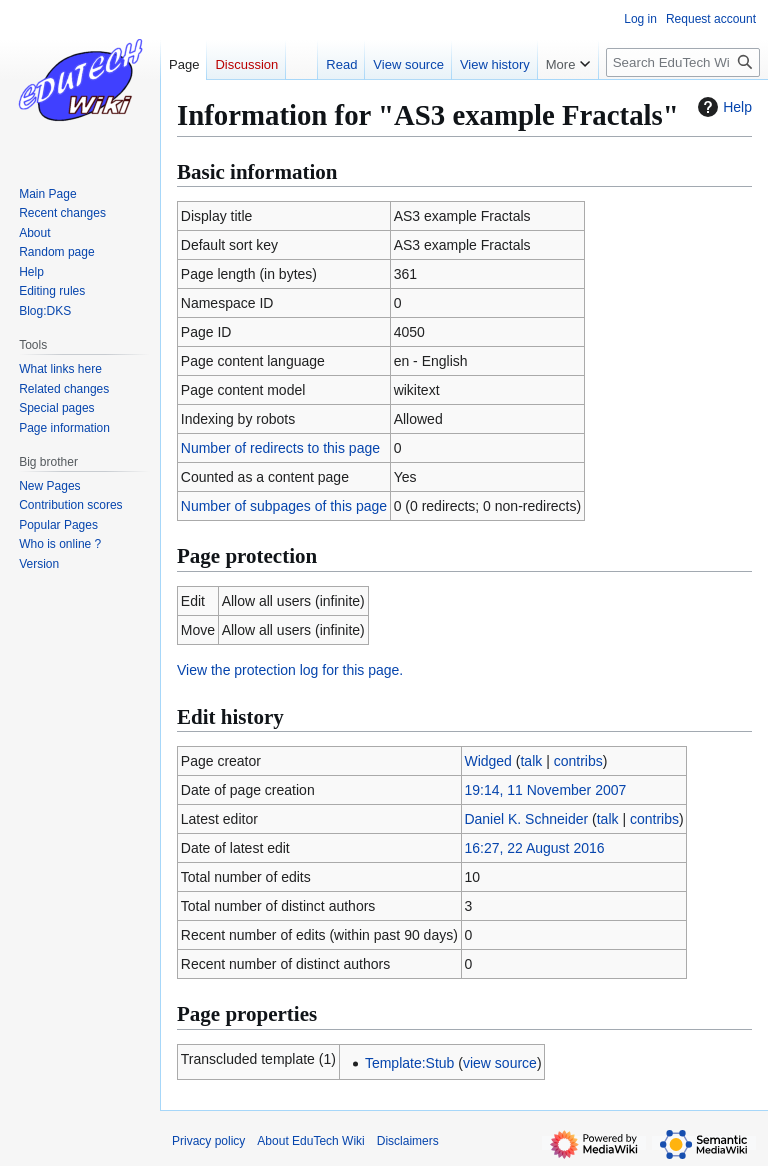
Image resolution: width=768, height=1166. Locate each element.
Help (722, 107)
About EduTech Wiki (310, 1141)
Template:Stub (410, 1063)
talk (531, 761)
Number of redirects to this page (280, 448)
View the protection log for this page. (290, 670)
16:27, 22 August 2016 (534, 848)
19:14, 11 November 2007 (545, 790)
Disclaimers (408, 1141)
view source (500, 1063)
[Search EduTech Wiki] (683, 62)
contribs (578, 761)
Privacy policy (208, 1141)
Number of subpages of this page (284, 506)
